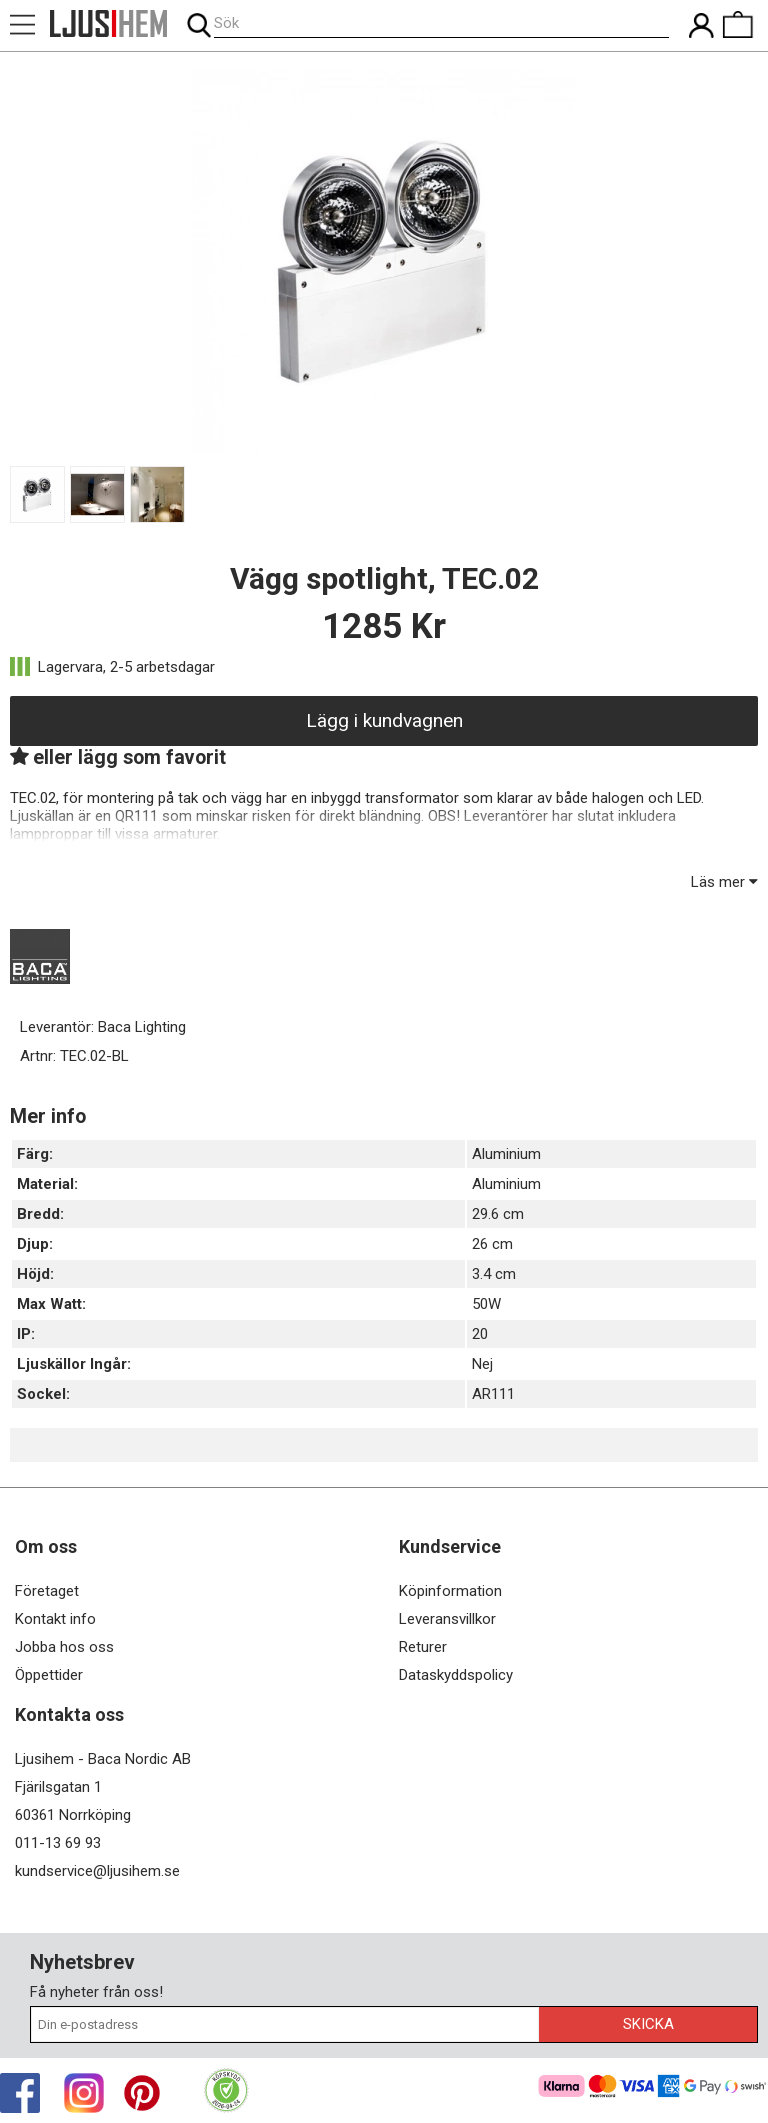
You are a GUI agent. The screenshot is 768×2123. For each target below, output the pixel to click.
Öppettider (49, 1675)
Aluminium (506, 1154)
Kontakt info (55, 1619)
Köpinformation (450, 1591)
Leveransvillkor (447, 1619)
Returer (423, 1647)
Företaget (47, 1591)
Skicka (648, 2024)
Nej (482, 1364)
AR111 (493, 1394)
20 (480, 1334)
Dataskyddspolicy (456, 1675)
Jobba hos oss (64, 1647)
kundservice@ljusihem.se (97, 1871)
